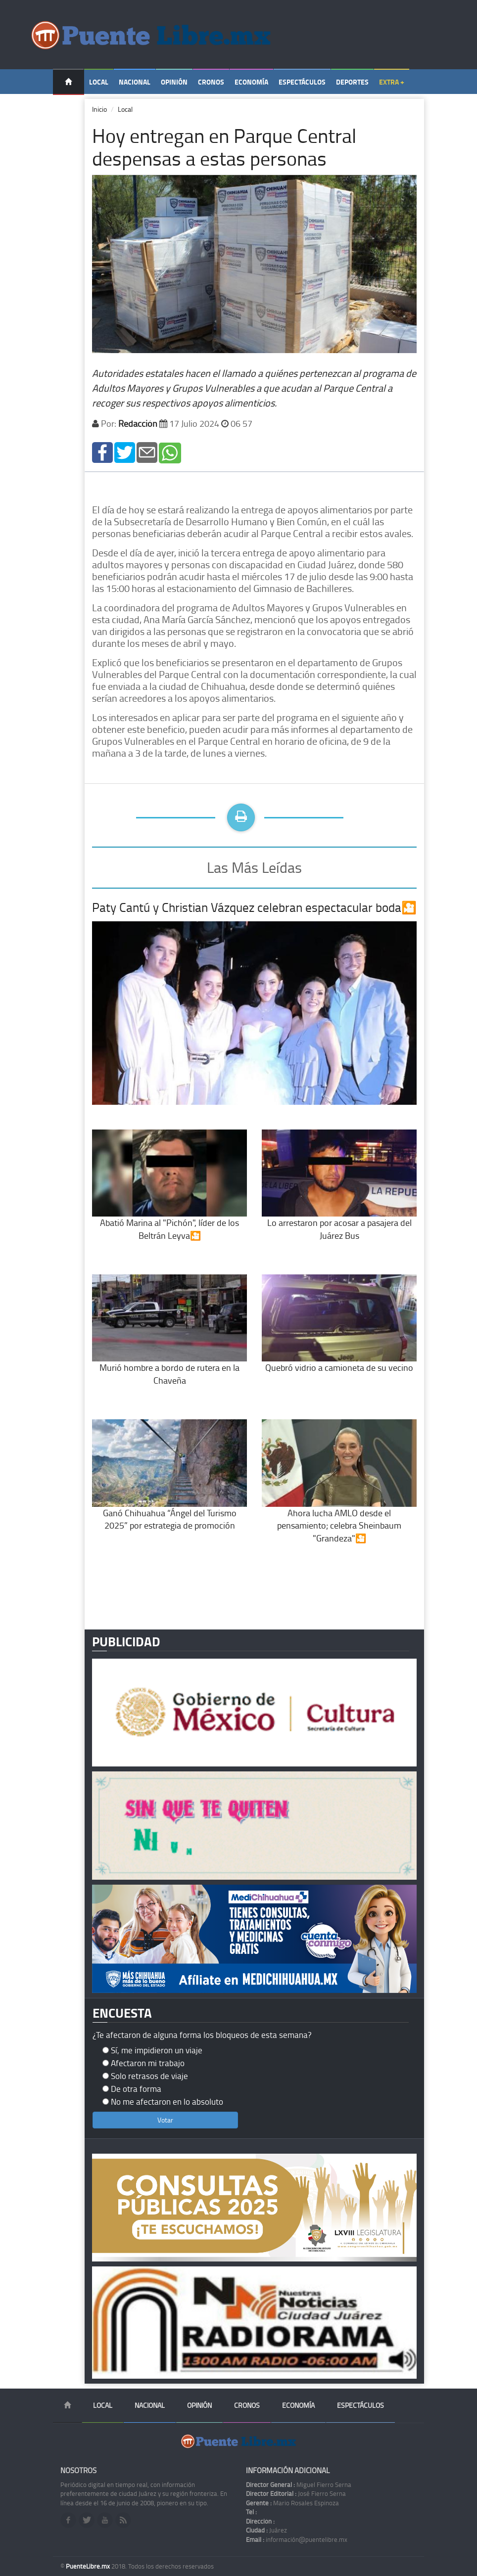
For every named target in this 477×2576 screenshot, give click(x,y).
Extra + (391, 82)
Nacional (134, 82)
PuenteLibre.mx (88, 2566)
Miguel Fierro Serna (298, 2484)
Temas (68, 107)
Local (98, 82)
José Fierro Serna (296, 2493)
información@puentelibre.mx (296, 2539)
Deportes (352, 82)
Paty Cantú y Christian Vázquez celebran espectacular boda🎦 (254, 907)
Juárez (266, 2530)
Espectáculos (302, 82)
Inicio (99, 109)
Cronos (211, 82)
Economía (251, 82)
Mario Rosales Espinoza (292, 2502)
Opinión (174, 82)
